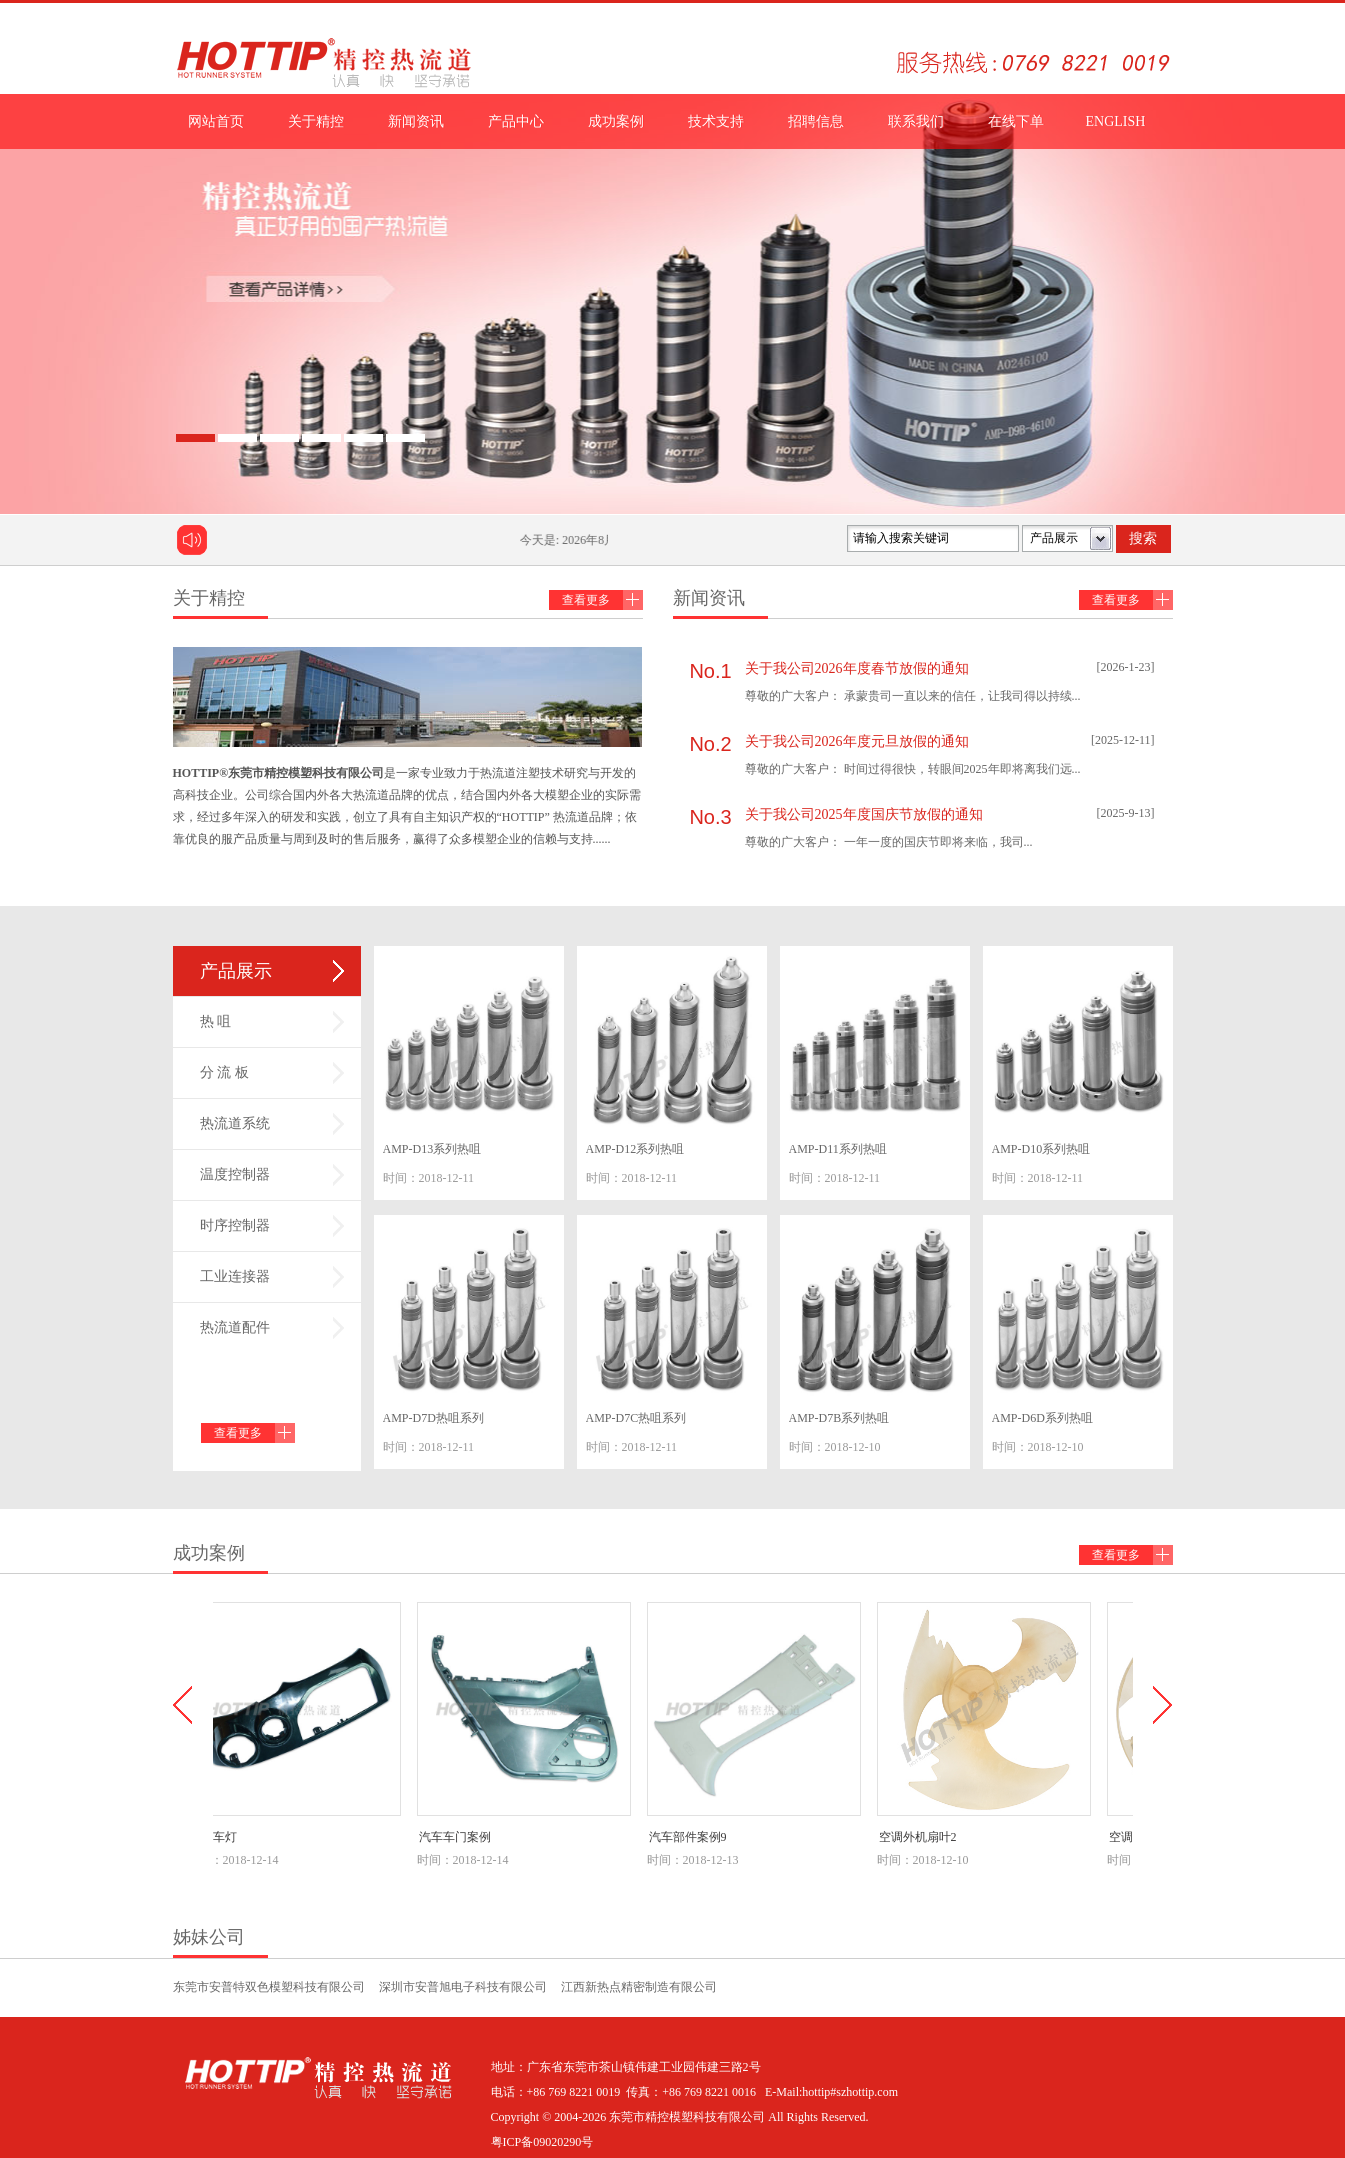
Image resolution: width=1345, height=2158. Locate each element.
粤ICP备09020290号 (542, 2142)
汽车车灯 (219, 1837)
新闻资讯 (416, 121)
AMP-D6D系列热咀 (1042, 1418)
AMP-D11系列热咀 (838, 1149)
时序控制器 (235, 1225)
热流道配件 (235, 1327)
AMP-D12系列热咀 (635, 1149)
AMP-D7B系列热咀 (839, 1418)
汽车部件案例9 (694, 1837)
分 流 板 (224, 1072)
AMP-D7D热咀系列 (433, 1418)
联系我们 (916, 121)
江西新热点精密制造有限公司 (639, 1987)
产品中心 (516, 121)
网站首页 (216, 121)
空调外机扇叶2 (924, 1837)
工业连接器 (235, 1276)
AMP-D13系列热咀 (432, 1149)
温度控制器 (235, 1174)
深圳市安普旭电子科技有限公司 (463, 1987)
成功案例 (616, 121)
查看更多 (586, 600)
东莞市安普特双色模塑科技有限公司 (269, 1987)
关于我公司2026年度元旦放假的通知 (857, 741)
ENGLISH (1116, 121)
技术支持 (716, 121)
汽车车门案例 (461, 1837)
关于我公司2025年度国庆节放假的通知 (864, 814)
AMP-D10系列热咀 (1041, 1149)
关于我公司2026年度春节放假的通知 (857, 668)
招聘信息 (816, 121)
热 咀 (216, 1021)
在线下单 (1016, 121)
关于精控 (316, 121)
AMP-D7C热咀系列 (636, 1418)
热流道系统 (235, 1123)
